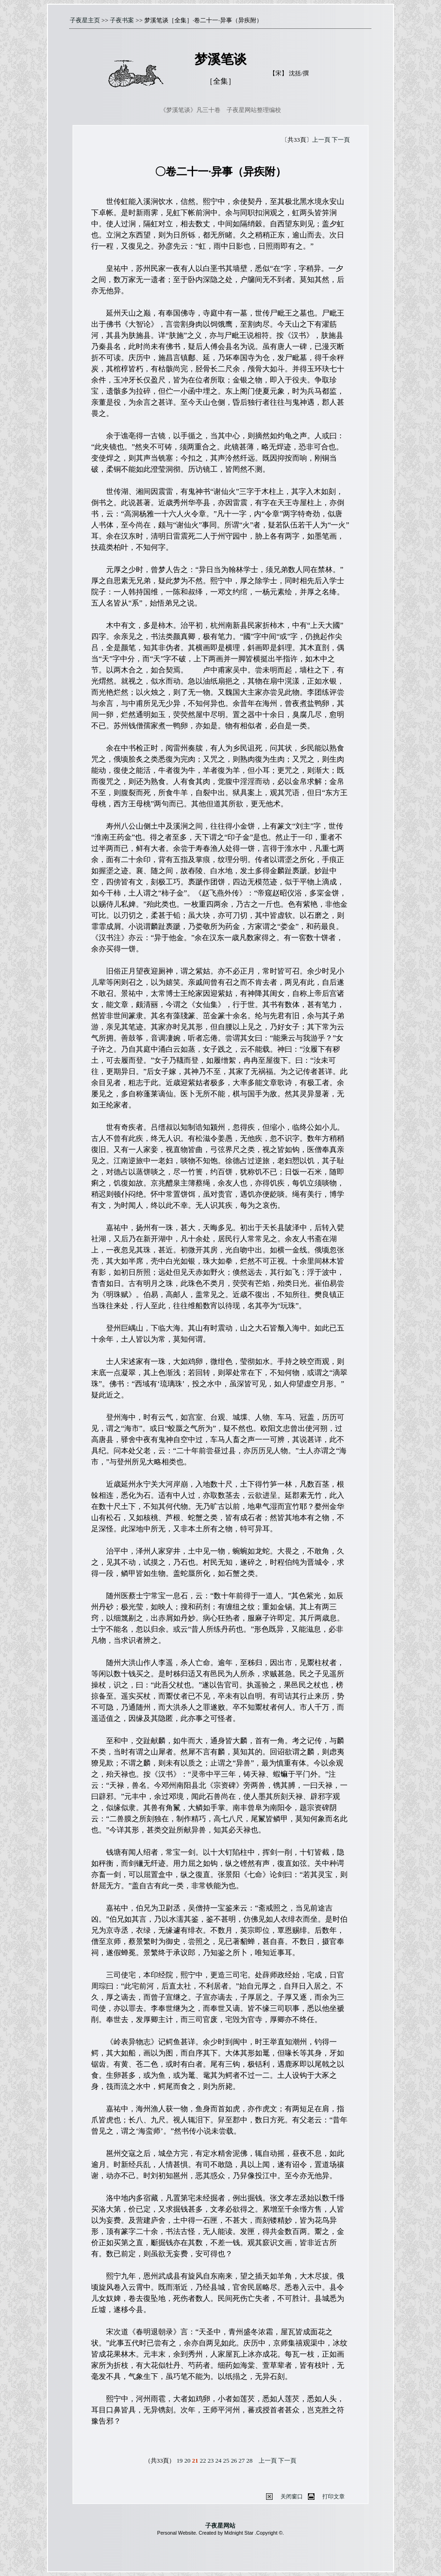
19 (179, 2460)
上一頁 (321, 139)
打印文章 (333, 2496)
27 (242, 2460)
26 (234, 2460)
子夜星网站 (220, 2525)
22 (203, 2460)
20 (187, 2460)
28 (250, 2460)
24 (218, 2460)
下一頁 (341, 139)
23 (210, 2460)
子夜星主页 (85, 20)
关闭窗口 (292, 2496)
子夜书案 (122, 20)
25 (226, 2460)
